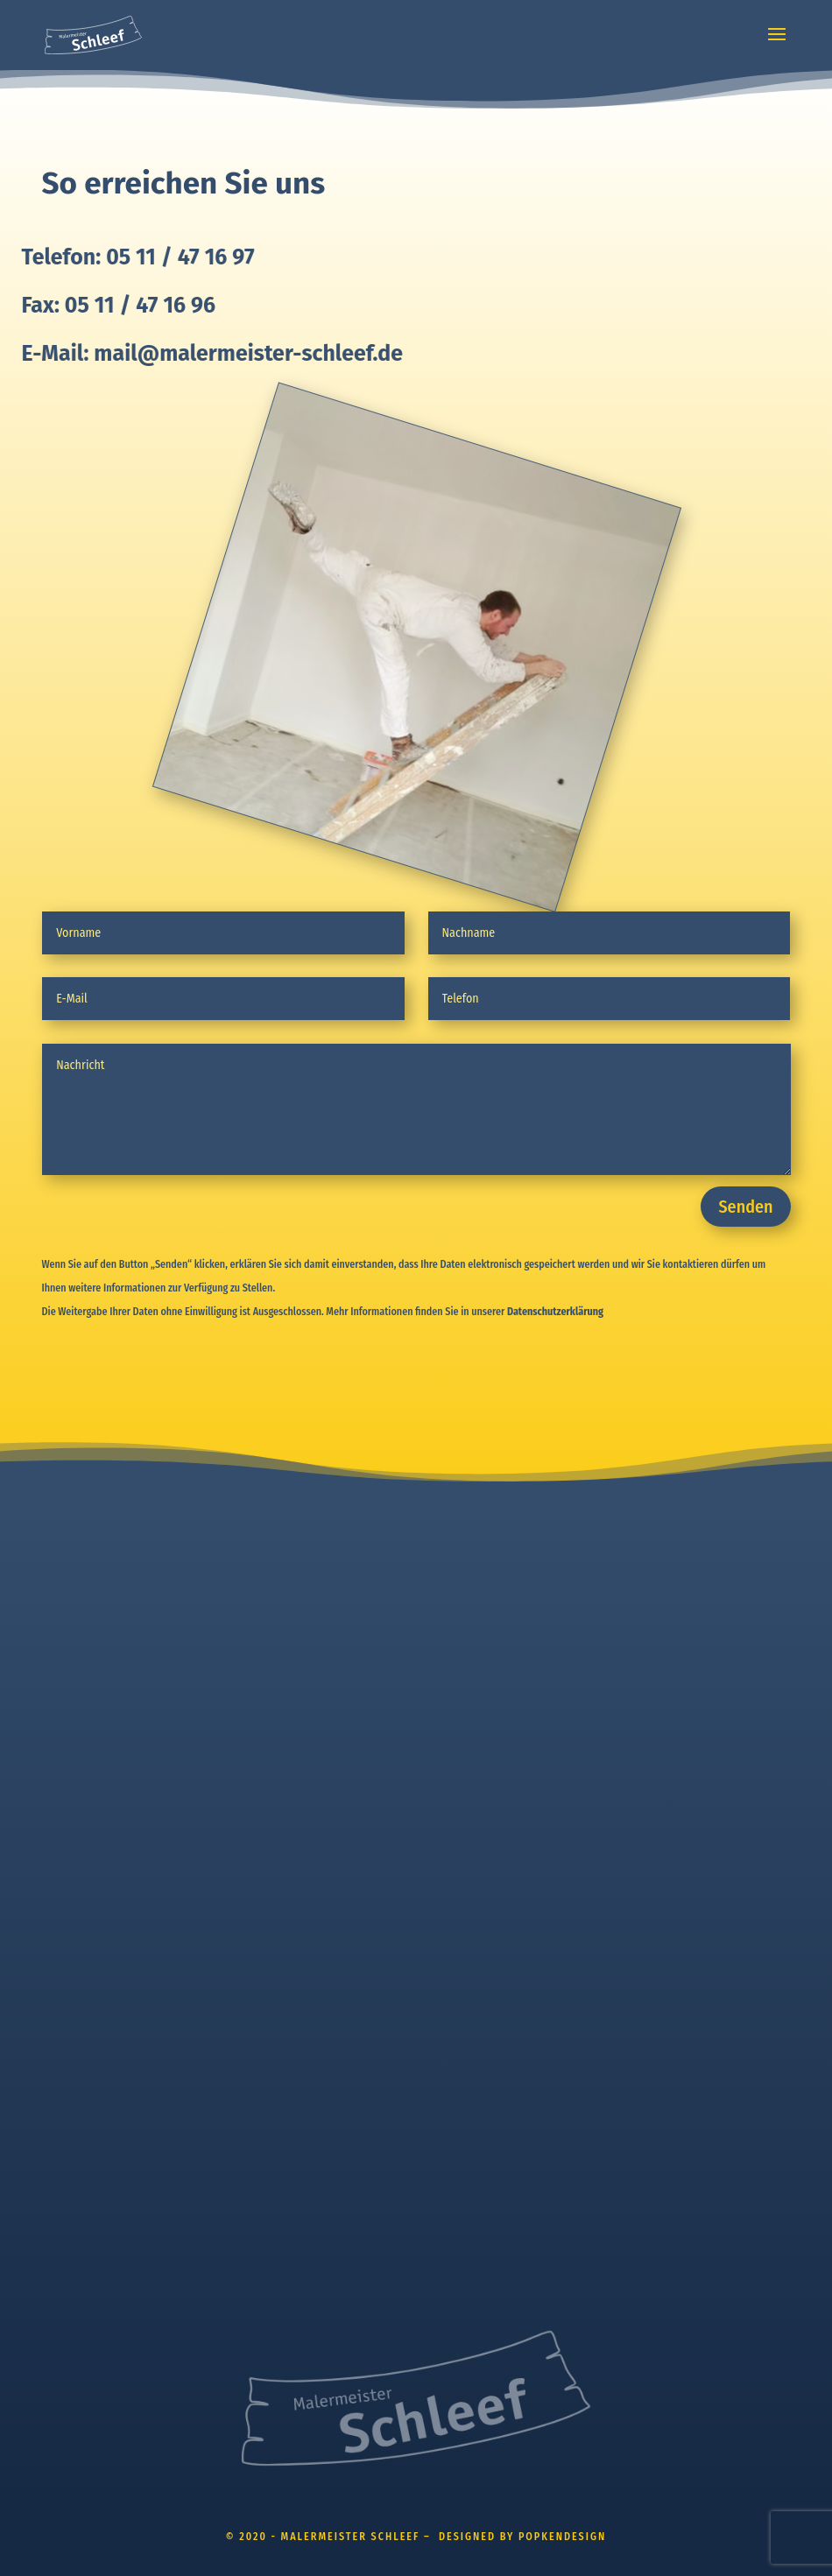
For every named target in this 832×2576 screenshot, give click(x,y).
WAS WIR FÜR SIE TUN (100, 1603)
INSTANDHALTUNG (89, 1741)
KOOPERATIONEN (86, 1775)
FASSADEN (68, 1672)
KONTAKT (65, 1843)
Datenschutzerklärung (555, 1312)
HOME (58, 1569)
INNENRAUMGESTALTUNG (107, 1637)
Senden (745, 1206)
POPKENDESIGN (82, 1939)
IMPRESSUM (468, 1569)
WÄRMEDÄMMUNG (89, 1707)
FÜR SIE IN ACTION (91, 1809)
